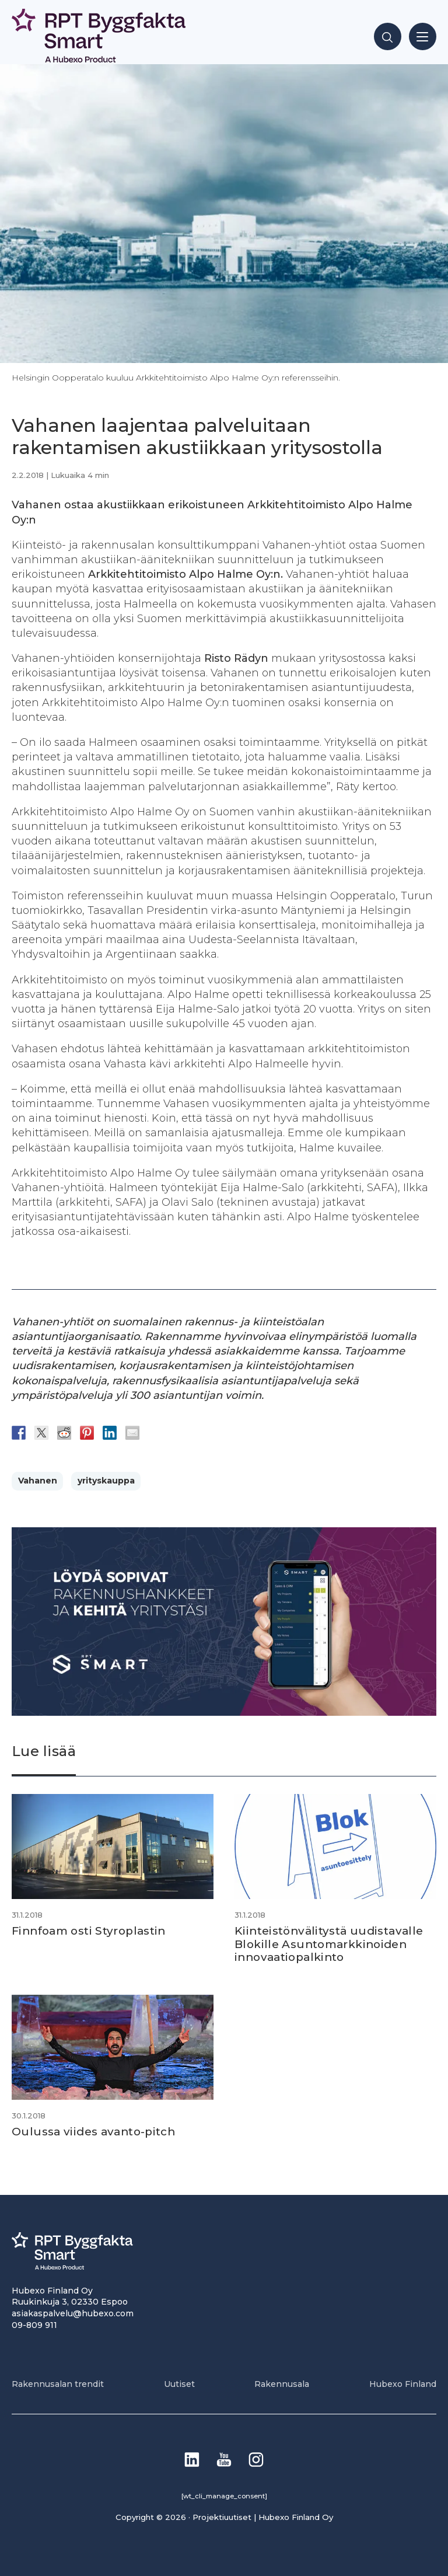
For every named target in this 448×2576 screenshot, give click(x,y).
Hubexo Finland (402, 2384)
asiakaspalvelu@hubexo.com (73, 2313)
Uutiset (179, 2384)
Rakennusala (281, 2384)
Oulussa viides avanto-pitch (93, 2131)
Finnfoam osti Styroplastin (89, 1931)
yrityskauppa (106, 1480)
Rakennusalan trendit (58, 2384)
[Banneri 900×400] (224, 1712)
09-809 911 (34, 2325)
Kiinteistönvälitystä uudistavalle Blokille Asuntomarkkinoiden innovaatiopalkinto (329, 1944)
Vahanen (37, 1480)
